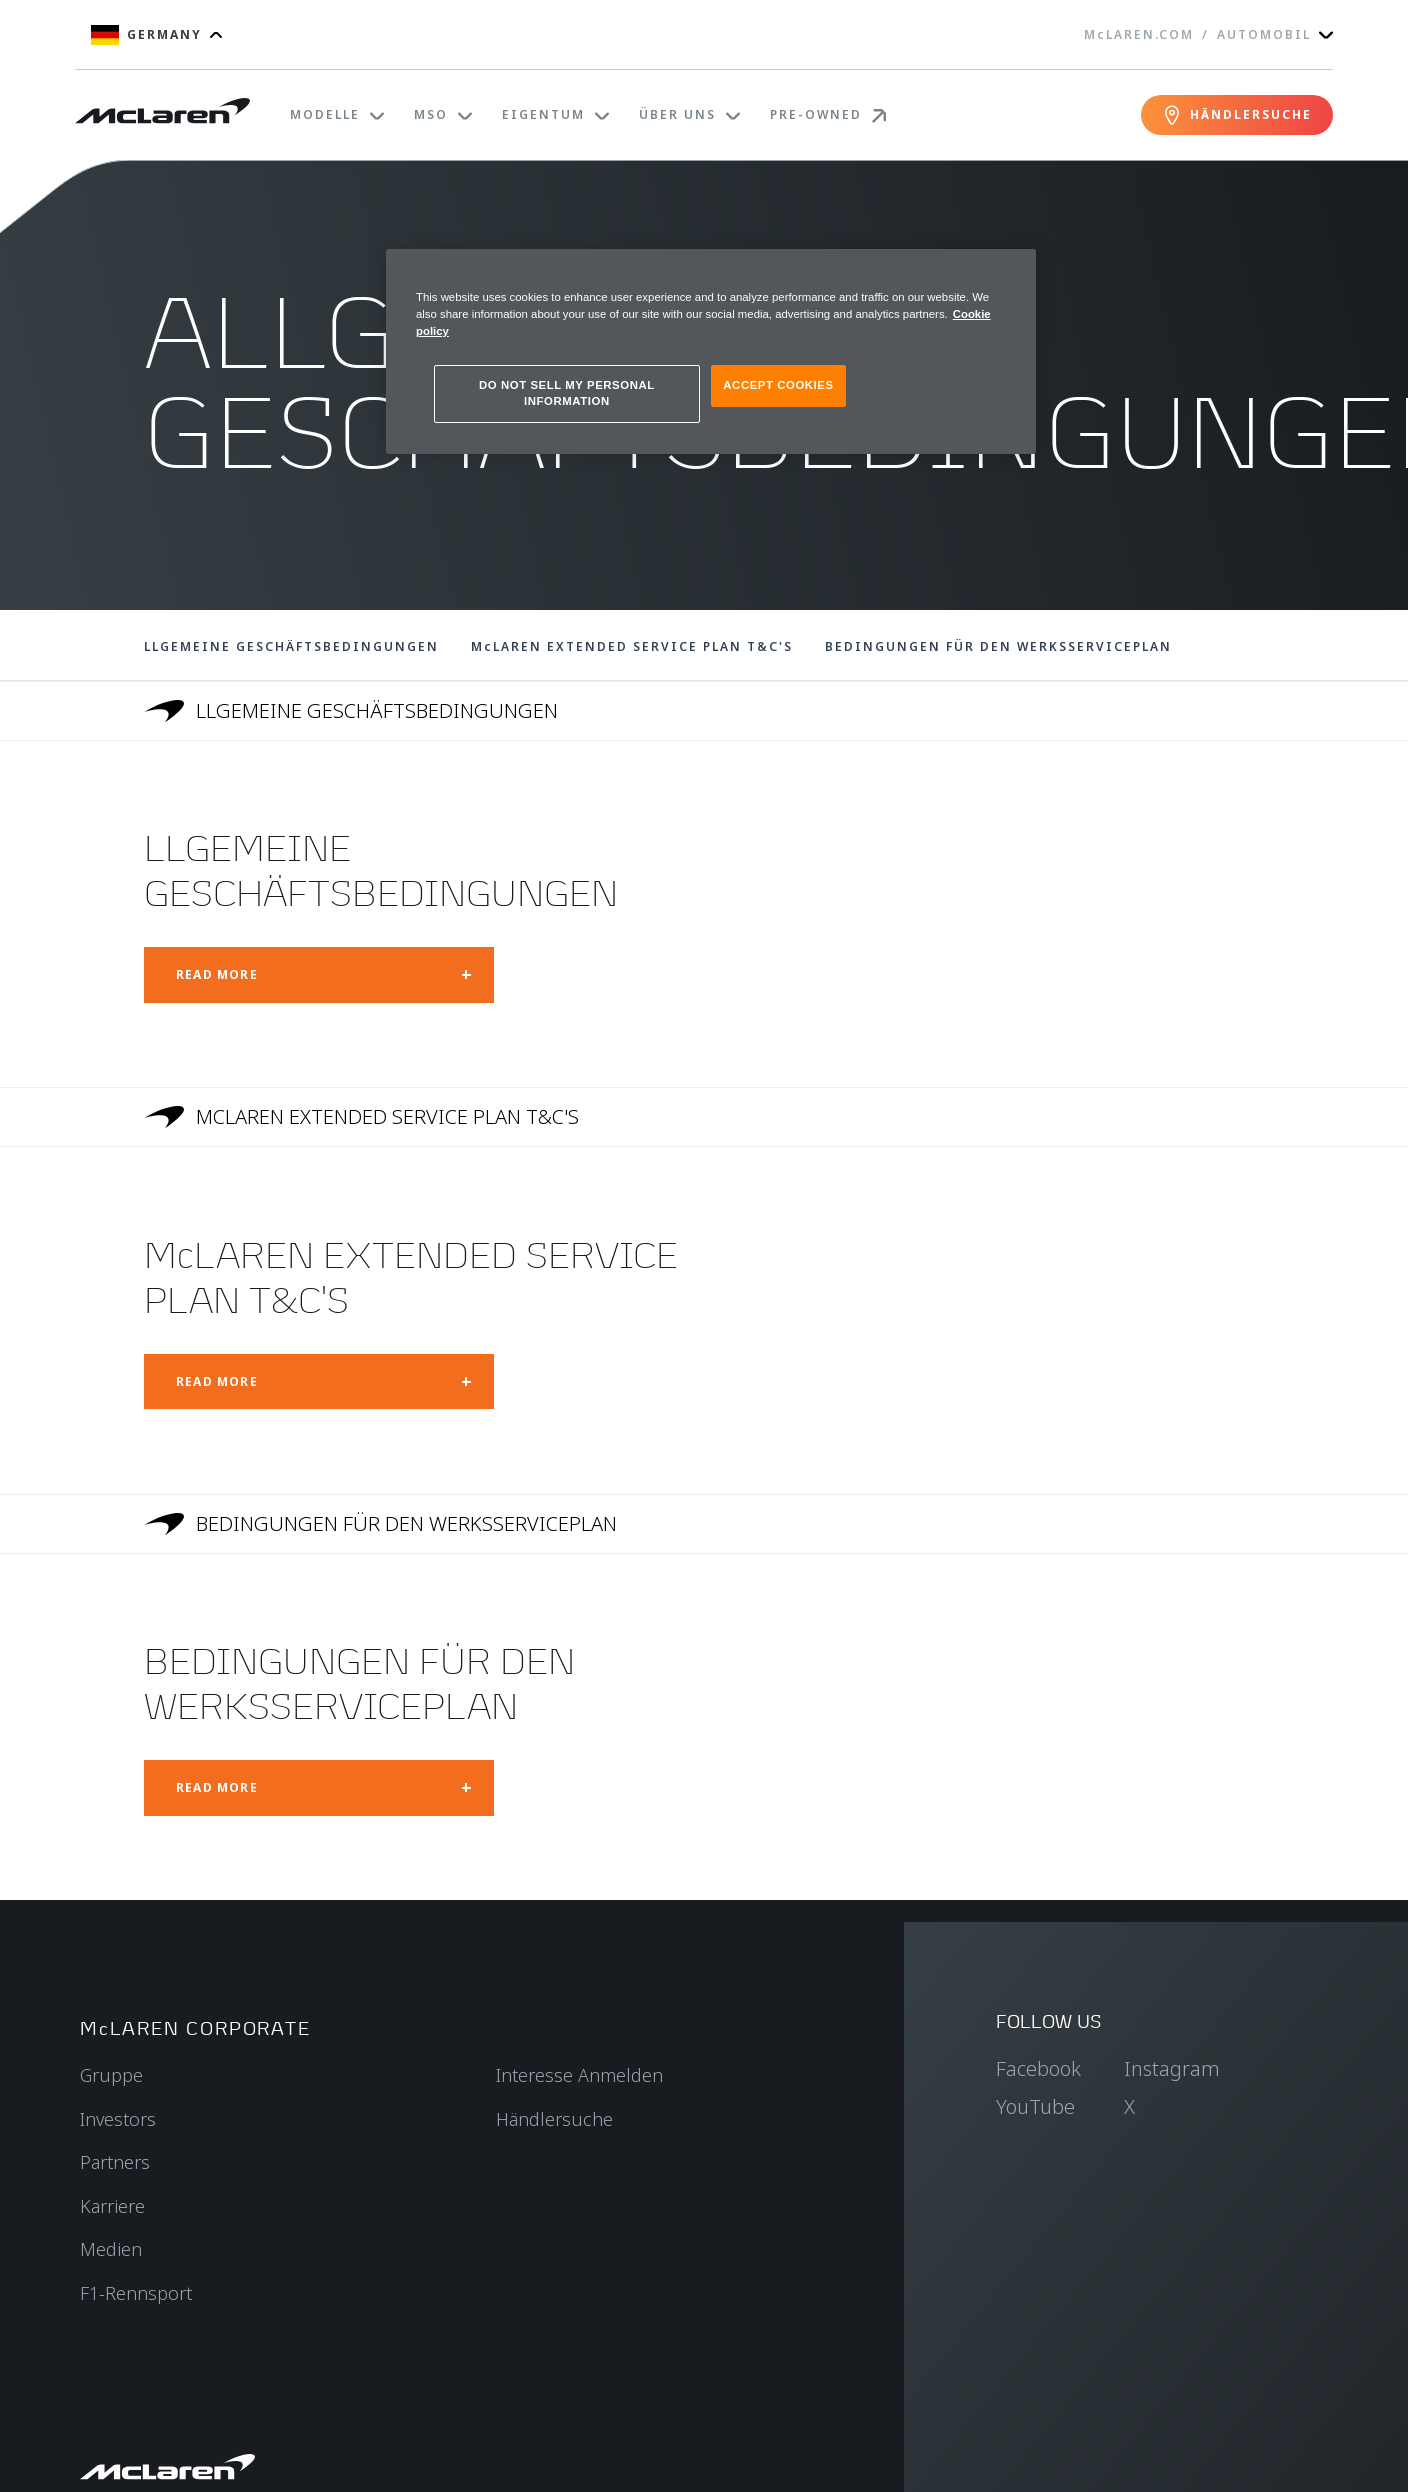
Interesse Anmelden (579, 2075)
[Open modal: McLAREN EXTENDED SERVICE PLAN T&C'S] (319, 1382)
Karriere (112, 2206)
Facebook (1038, 2068)
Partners (115, 2162)
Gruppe (111, 2075)
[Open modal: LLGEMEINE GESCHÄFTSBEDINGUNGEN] (319, 975)
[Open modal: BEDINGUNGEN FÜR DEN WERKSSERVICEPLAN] (319, 1788)
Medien (111, 2249)
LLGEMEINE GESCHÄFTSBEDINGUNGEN (291, 646)
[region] (711, 351)
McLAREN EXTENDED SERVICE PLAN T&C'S (632, 646)
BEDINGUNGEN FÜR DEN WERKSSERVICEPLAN (998, 646)
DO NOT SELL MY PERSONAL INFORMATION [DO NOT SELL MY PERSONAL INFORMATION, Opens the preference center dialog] (567, 393)
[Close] (1008, 273)
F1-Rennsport (136, 2293)
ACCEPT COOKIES (778, 385)
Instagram (1172, 2068)
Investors (118, 2119)
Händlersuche (554, 2119)
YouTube (1035, 2106)
